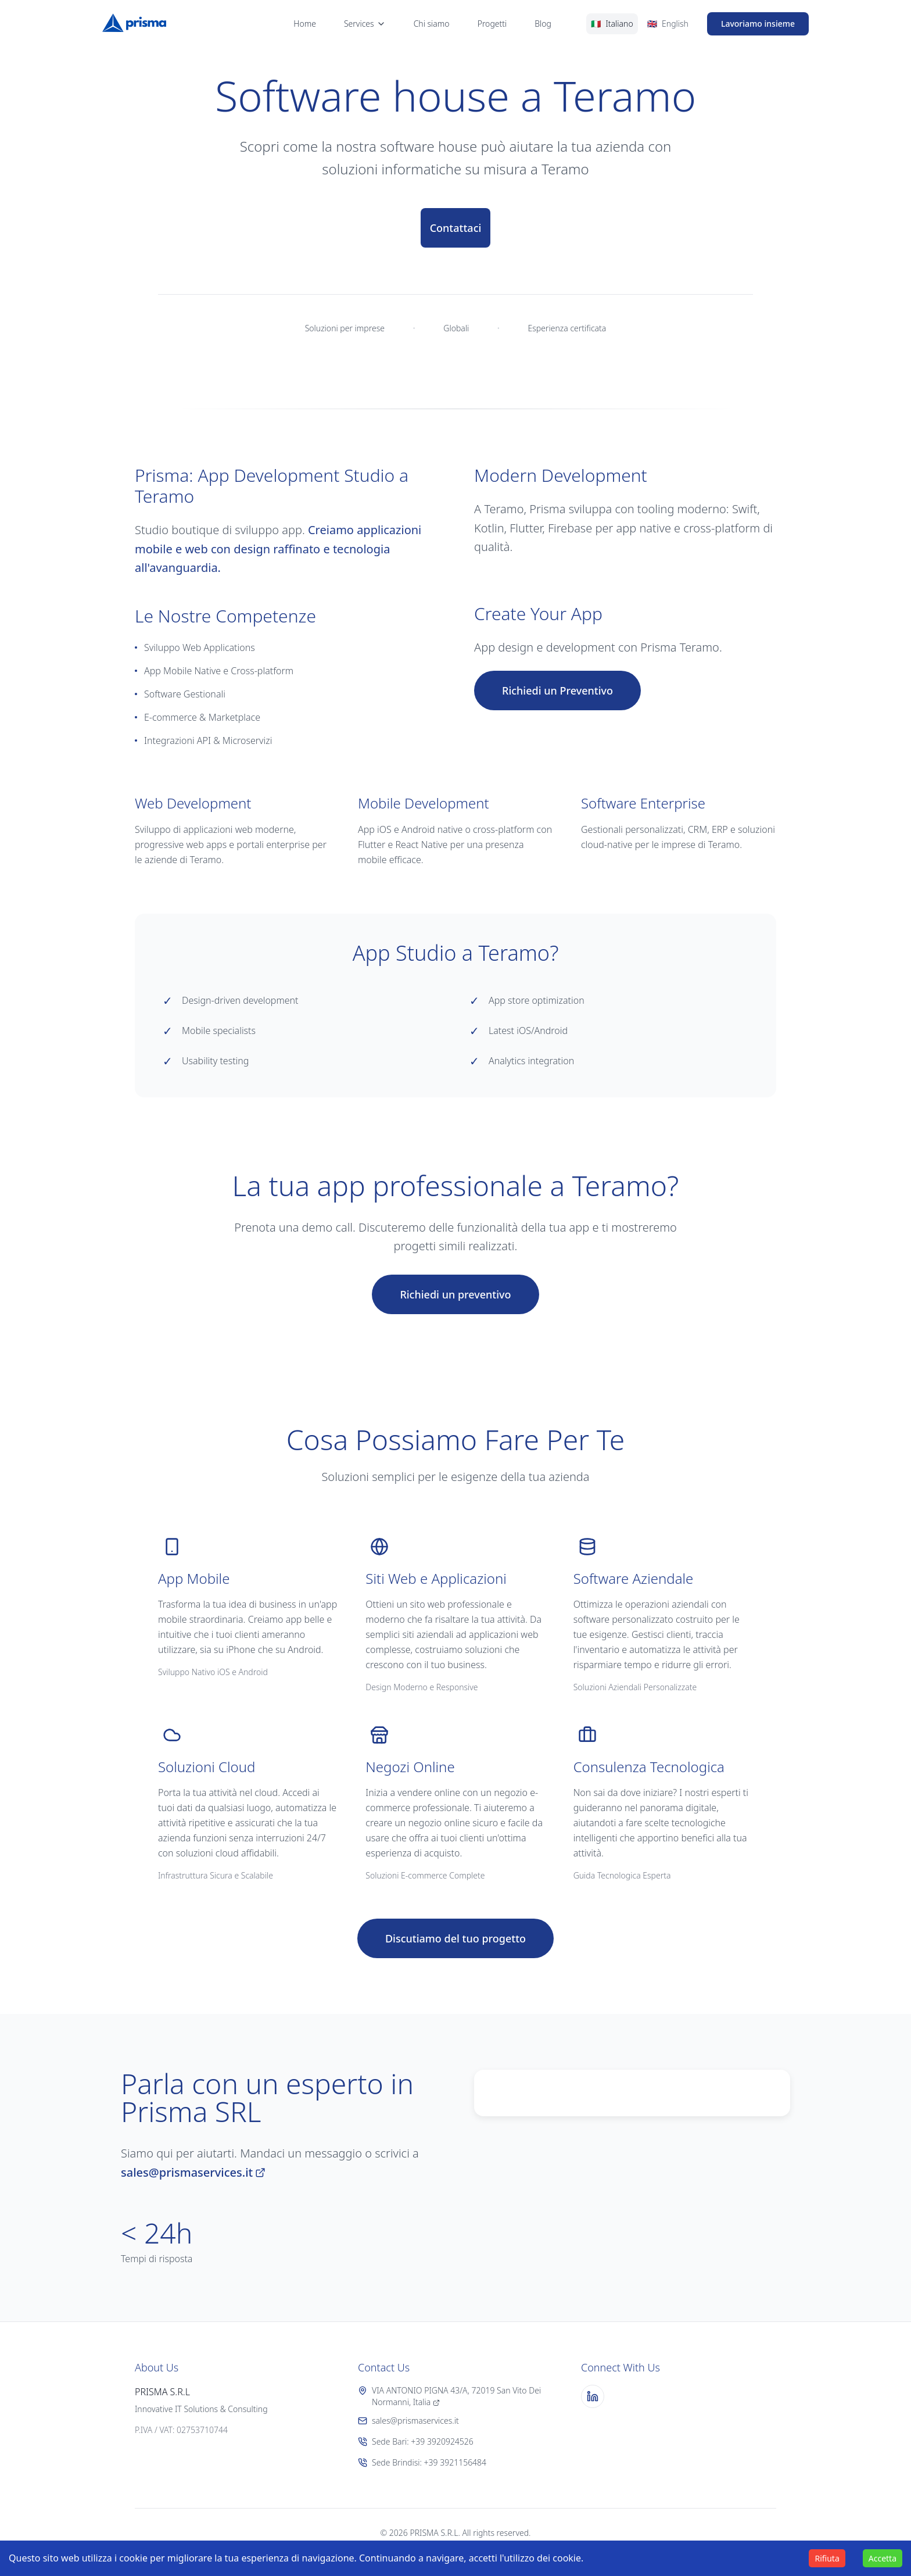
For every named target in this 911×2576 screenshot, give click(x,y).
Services (365, 23)
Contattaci (456, 228)
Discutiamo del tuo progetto (455, 1938)
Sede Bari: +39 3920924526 (416, 2441)
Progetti (492, 23)
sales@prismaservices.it (193, 2172)
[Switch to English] (668, 23)
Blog (543, 23)
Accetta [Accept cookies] (882, 2558)
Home (304, 23)
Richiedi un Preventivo (557, 690)
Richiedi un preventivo (455, 1294)
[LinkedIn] (592, 2396)
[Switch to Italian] (612, 23)
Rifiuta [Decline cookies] (827, 2558)
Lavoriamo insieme (758, 23)
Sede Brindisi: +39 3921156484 (422, 2462)
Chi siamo (432, 23)
